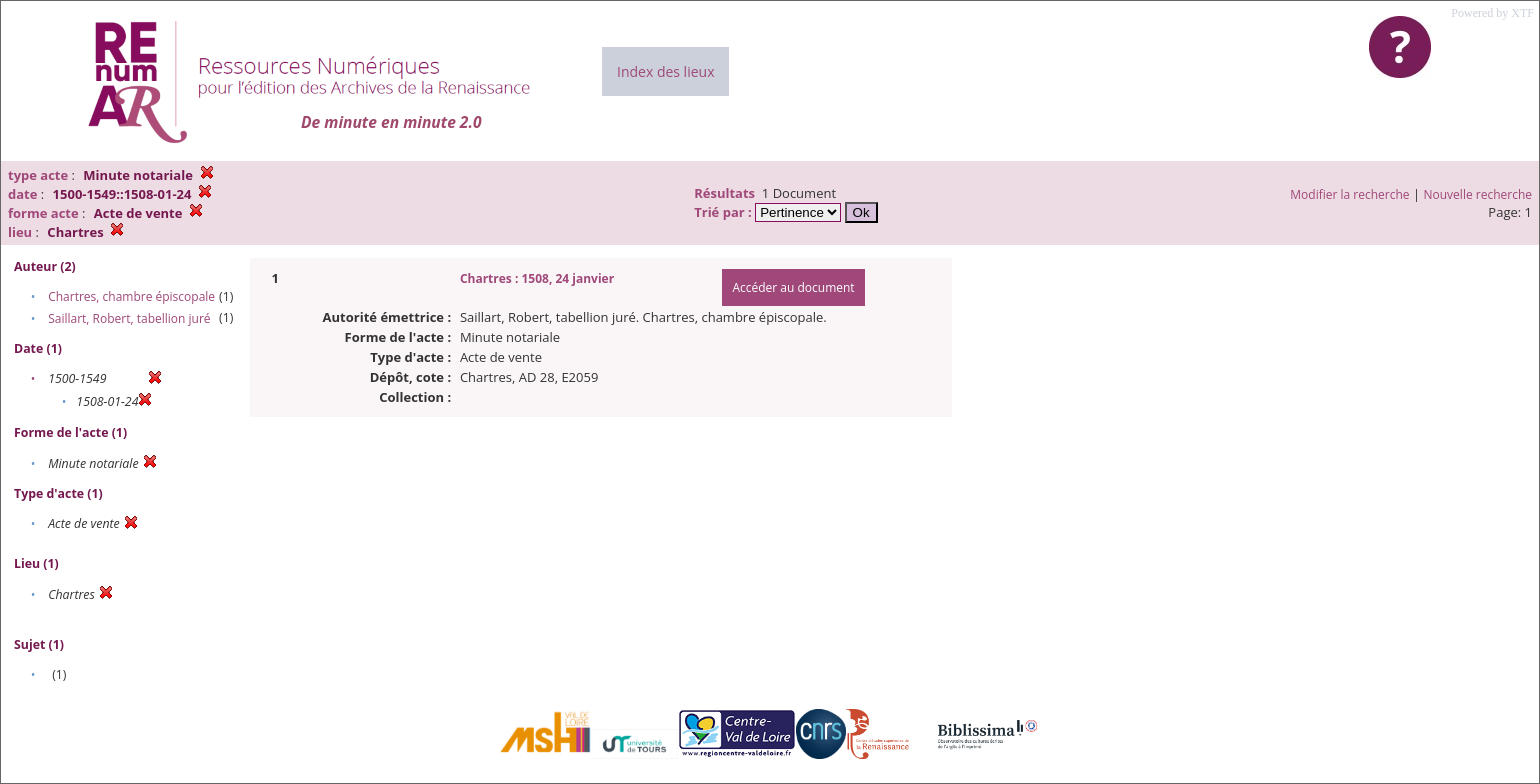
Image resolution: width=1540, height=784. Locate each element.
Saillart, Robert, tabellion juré (129, 318)
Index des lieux (665, 71)
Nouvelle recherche (1478, 194)
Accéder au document (793, 287)
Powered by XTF (1492, 13)
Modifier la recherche (1349, 194)
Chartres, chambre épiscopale (131, 296)
